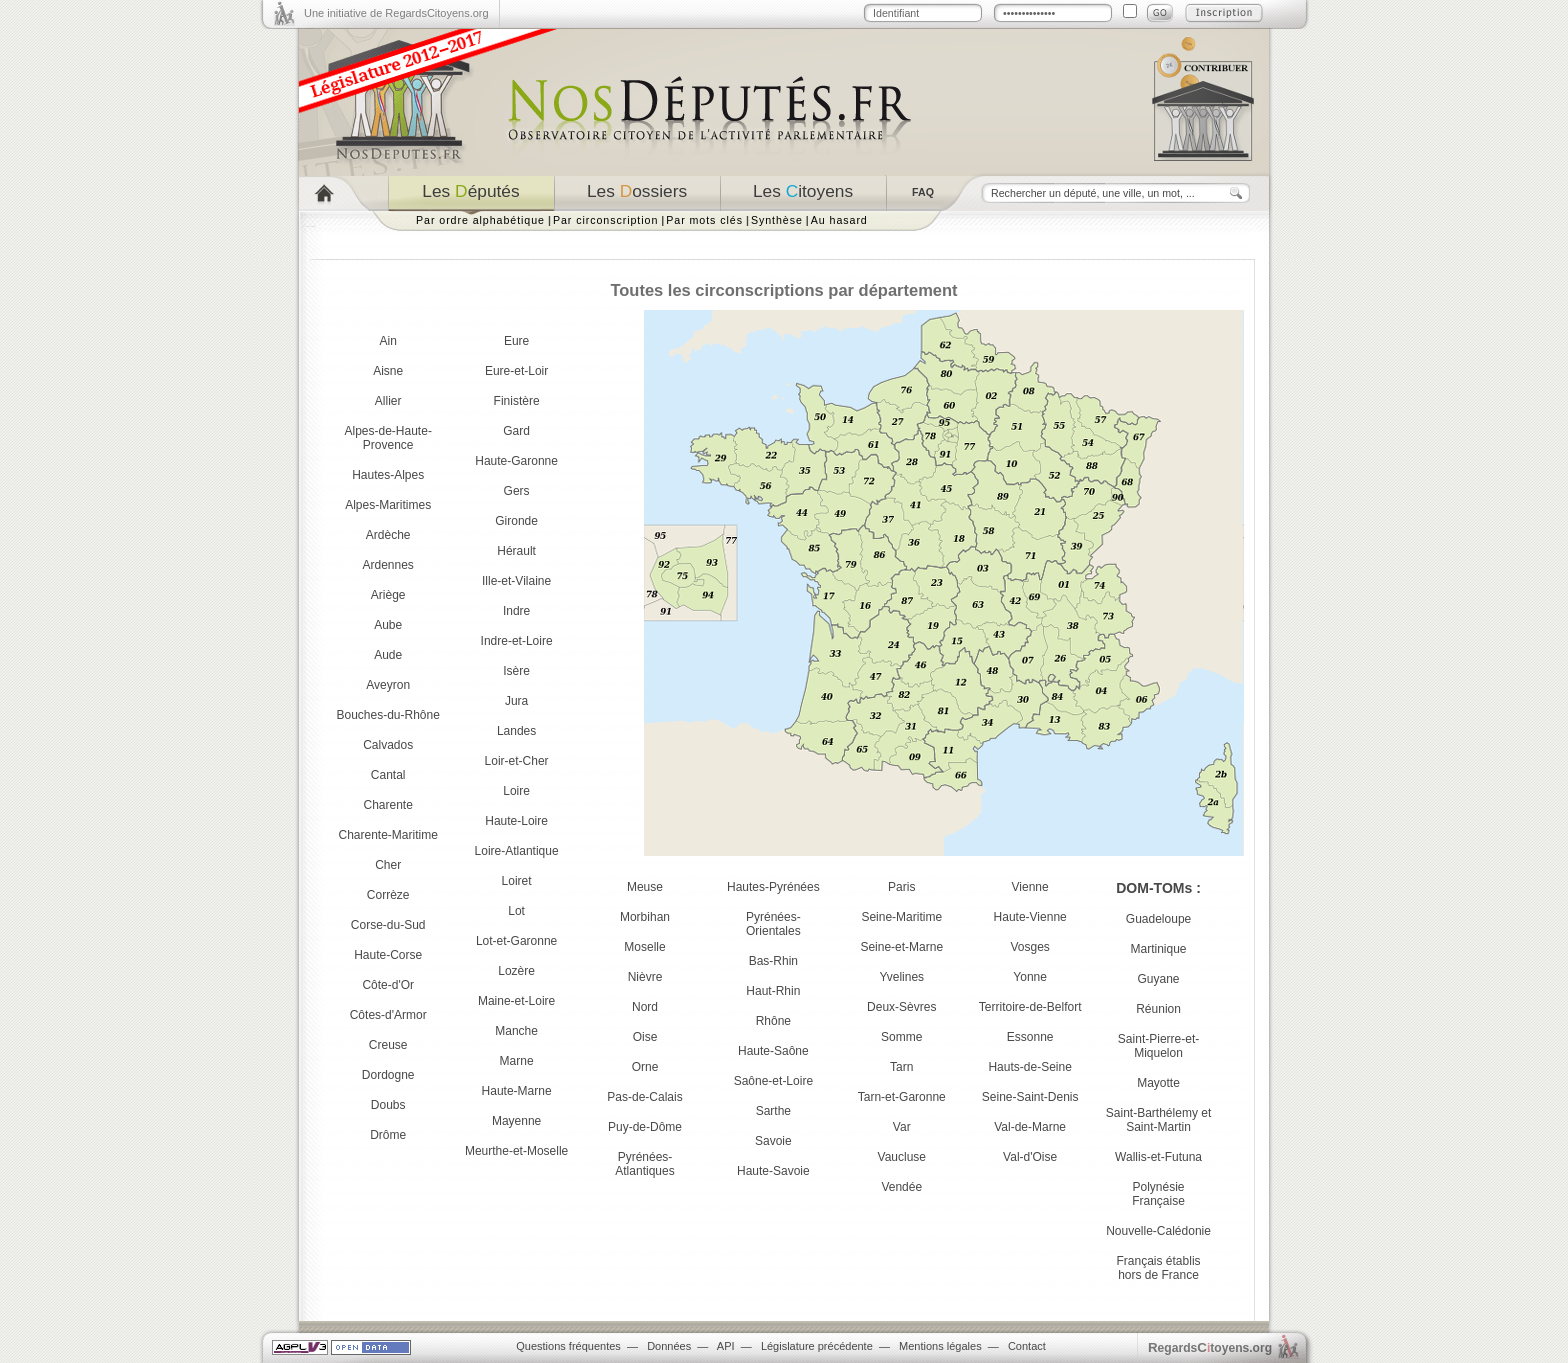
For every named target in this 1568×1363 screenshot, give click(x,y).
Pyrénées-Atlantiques (644, 1164)
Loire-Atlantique (517, 851)
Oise (645, 1037)
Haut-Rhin (773, 991)
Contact (1027, 1346)
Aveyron (388, 685)
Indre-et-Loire (517, 641)
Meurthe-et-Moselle (516, 1151)
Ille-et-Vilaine (516, 581)
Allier (388, 401)
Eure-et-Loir (516, 371)
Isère (516, 671)
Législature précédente (817, 1346)
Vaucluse (902, 1157)
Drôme (388, 1135)
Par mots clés (704, 220)
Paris (901, 887)
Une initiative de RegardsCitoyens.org (396, 13)
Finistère (517, 401)
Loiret (517, 881)
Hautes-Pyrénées (773, 887)
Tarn (901, 1067)
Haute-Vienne (1030, 917)
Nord (645, 1007)
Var (902, 1127)
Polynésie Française (1158, 1194)
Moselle (644, 947)
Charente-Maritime (388, 835)
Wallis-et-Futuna (1158, 1157)
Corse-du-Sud (388, 925)
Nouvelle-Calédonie (1158, 1231)
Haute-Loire (516, 821)
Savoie (773, 1141)
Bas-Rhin (773, 961)
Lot (516, 911)
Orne (645, 1067)
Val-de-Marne (1030, 1127)
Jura (516, 701)
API (726, 1346)
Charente (388, 805)
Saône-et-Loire (773, 1081)
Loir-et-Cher (517, 761)
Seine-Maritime (901, 917)
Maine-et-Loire (516, 1001)
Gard (516, 431)
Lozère (516, 971)
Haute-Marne (517, 1091)
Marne (517, 1061)
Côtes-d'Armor (388, 1015)
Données (669, 1346)
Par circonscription (605, 220)
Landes (516, 731)
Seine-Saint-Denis (1030, 1097)
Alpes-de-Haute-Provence (388, 438)
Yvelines (901, 977)
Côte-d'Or (388, 985)
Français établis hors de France (1159, 1268)
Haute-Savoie (773, 1171)
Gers (517, 491)
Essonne (1030, 1037)
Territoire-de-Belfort (1030, 1007)
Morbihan (645, 917)
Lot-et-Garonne (516, 941)
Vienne (1030, 887)
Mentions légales (940, 1346)
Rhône (773, 1021)
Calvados (388, 745)
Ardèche (388, 535)
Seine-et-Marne (901, 947)
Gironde (516, 521)
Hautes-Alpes (388, 475)
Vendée (901, 1187)
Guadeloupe (1158, 919)
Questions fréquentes (568, 1346)
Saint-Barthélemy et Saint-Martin (1158, 1120)
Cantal (388, 775)
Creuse (388, 1045)
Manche (516, 1031)
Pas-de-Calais (644, 1097)
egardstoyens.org (1210, 1347)
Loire (516, 791)
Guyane (1159, 979)
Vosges (1029, 947)
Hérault (516, 551)
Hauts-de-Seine (1029, 1067)
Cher (388, 865)
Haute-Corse (388, 955)
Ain (388, 341)
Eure (516, 341)
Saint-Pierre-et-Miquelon (1158, 1046)
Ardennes (388, 565)
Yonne (1030, 977)
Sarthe (773, 1111)
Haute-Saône (773, 1051)
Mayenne (516, 1121)
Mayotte (1158, 1083)
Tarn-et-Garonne (902, 1097)
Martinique (1159, 949)
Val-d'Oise (1030, 1157)
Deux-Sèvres (901, 1007)
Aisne (388, 371)
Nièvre (645, 977)
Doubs (388, 1105)
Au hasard (839, 220)
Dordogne (388, 1075)
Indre (516, 611)
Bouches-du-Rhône (387, 715)
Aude (388, 655)
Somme (901, 1037)
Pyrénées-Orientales (773, 924)
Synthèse (777, 220)
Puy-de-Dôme (645, 1127)
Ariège (388, 595)
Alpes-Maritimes (388, 505)
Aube (388, 625)
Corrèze (388, 895)
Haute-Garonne (516, 461)
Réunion (1158, 1009)
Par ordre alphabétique (480, 220)
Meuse (645, 887)
